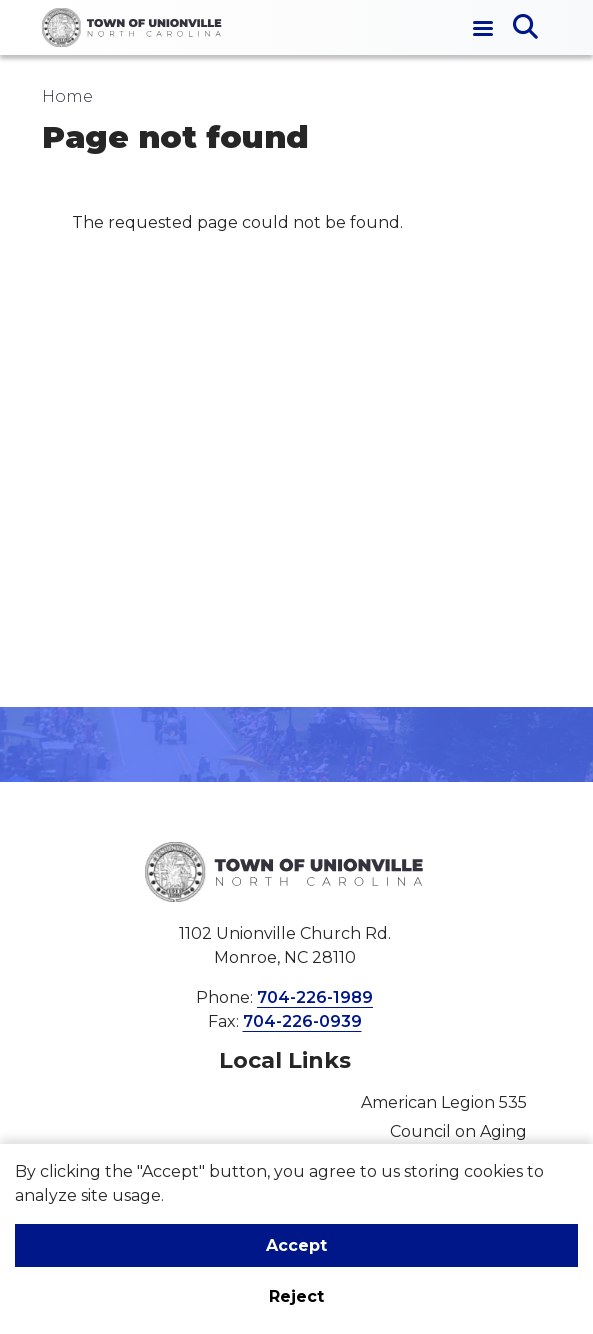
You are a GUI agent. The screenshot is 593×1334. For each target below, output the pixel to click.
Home (67, 96)
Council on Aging (458, 1131)
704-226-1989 (315, 997)
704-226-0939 (302, 1021)
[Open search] (525, 28)
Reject (296, 1296)
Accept (296, 1245)
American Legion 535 (444, 1102)
